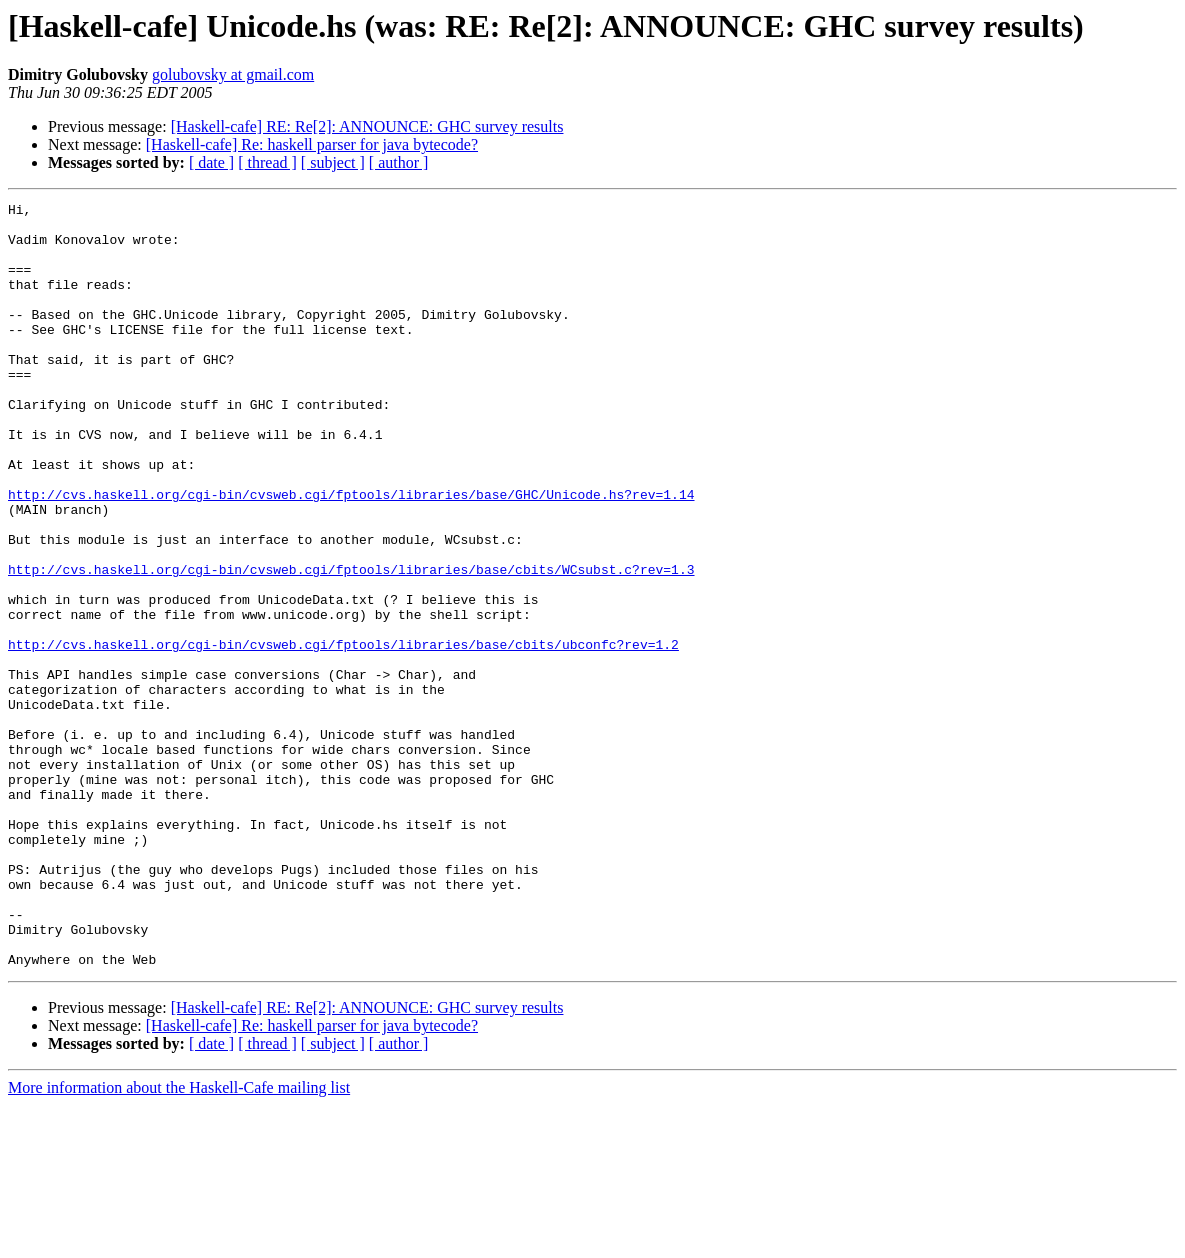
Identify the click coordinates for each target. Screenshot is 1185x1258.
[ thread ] (267, 162)
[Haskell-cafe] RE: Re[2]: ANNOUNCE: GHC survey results (367, 126)
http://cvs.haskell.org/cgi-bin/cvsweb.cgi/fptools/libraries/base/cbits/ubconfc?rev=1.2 (343, 734)
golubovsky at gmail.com (233, 74)
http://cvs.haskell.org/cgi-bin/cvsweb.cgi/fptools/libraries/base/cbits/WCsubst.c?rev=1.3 (351, 644)
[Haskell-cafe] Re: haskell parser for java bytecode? (312, 144)
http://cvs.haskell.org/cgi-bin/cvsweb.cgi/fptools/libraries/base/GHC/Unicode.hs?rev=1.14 (351, 554)
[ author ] (399, 162)
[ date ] (211, 162)
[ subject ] (333, 162)
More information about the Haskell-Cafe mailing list (179, 1240)
